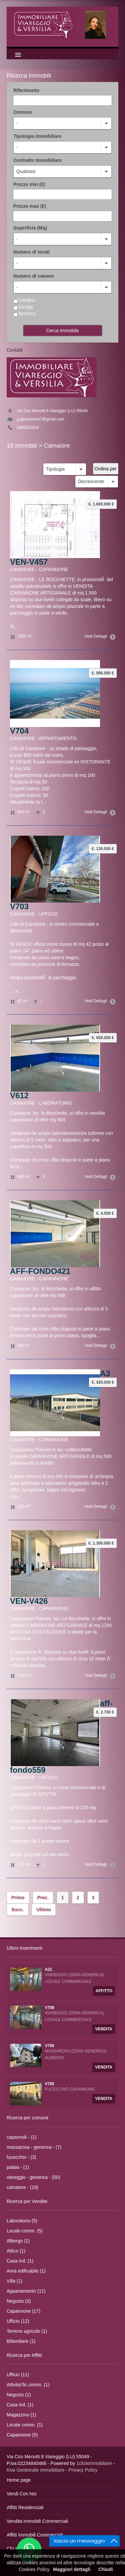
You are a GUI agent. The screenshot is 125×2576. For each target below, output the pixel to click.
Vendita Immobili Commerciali (37, 2521)
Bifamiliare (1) (21, 2341)
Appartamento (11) (26, 2291)
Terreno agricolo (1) (27, 2331)
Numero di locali (31, 252)
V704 (19, 730)
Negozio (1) (19, 2394)
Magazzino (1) (21, 2414)
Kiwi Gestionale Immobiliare (35, 2470)
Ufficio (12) (18, 2321)
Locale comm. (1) (25, 2424)
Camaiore (57, 445)
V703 (19, 906)
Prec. (43, 1897)
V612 (19, 1095)
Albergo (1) (18, 2240)
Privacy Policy (82, 2470)
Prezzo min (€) (29, 184)
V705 (49, 2084)
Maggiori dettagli (71, 2569)
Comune (22, 112)
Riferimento (26, 90)
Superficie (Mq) (30, 228)
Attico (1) (16, 2250)
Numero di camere (33, 276)
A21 (48, 1969)
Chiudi (105, 2569)
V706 (49, 2045)
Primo (18, 1897)
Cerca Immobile (62, 330)
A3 (105, 1373)
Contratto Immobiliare (37, 160)
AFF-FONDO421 (40, 1271)
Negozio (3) (19, 2301)
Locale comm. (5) (25, 2230)
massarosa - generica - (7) (34, 2147)
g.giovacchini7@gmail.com (40, 419)
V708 (49, 2007)
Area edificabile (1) (26, 2271)
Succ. (17, 1909)
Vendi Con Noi (22, 2493)
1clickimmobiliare (94, 2463)
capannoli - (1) (22, 2137)
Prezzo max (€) (29, 206)
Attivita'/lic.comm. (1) (28, 2384)
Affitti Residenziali (25, 2507)
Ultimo (43, 1909)
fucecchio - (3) (21, 2157)
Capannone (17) (23, 2311)
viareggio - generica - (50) (33, 2177)
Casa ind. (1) (20, 2261)
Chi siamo (17, 2548)
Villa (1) (14, 2281)
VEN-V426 (29, 1600)
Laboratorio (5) (22, 2220)
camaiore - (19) (22, 2187)
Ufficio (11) (18, 2374)
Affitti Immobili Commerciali (35, 2535)
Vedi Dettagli (99, 636)
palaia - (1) (18, 2167)
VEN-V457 (29, 561)
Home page (19, 2480)
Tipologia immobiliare (37, 136)
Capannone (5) (22, 2434)
